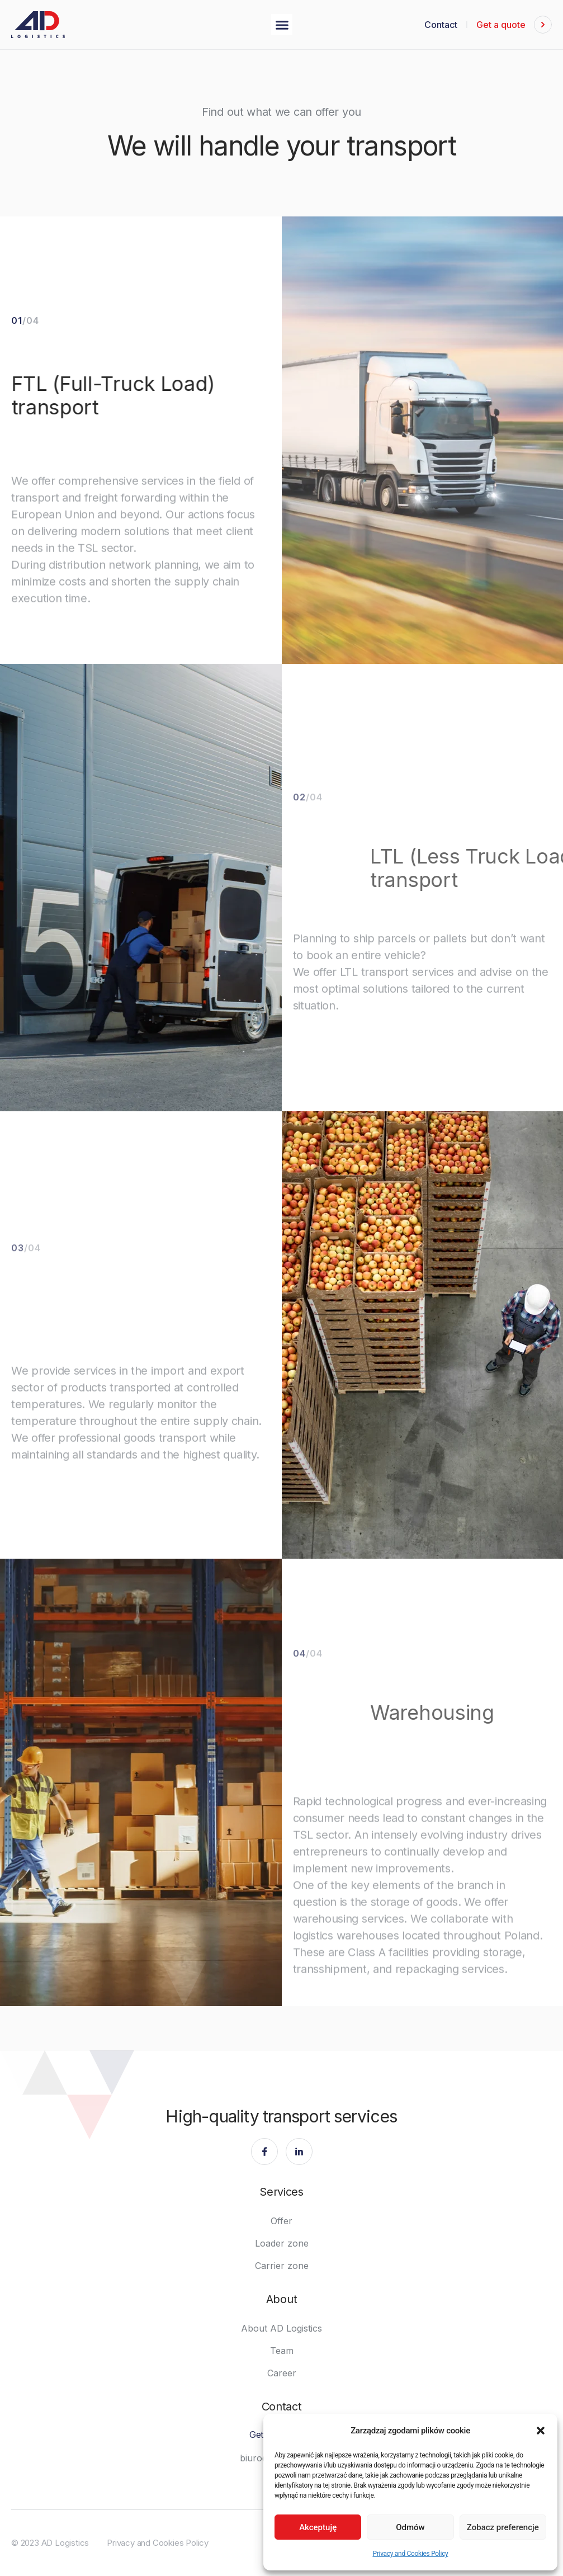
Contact (440, 24)
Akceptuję (318, 2527)
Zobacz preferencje (503, 2527)
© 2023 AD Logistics (50, 2542)
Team (282, 2350)
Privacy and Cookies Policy (410, 2554)
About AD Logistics (281, 2328)
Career (281, 2373)
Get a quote (501, 24)
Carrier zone (282, 2265)
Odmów (410, 2527)
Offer (281, 2220)
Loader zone (282, 2243)
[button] (540, 2430)
